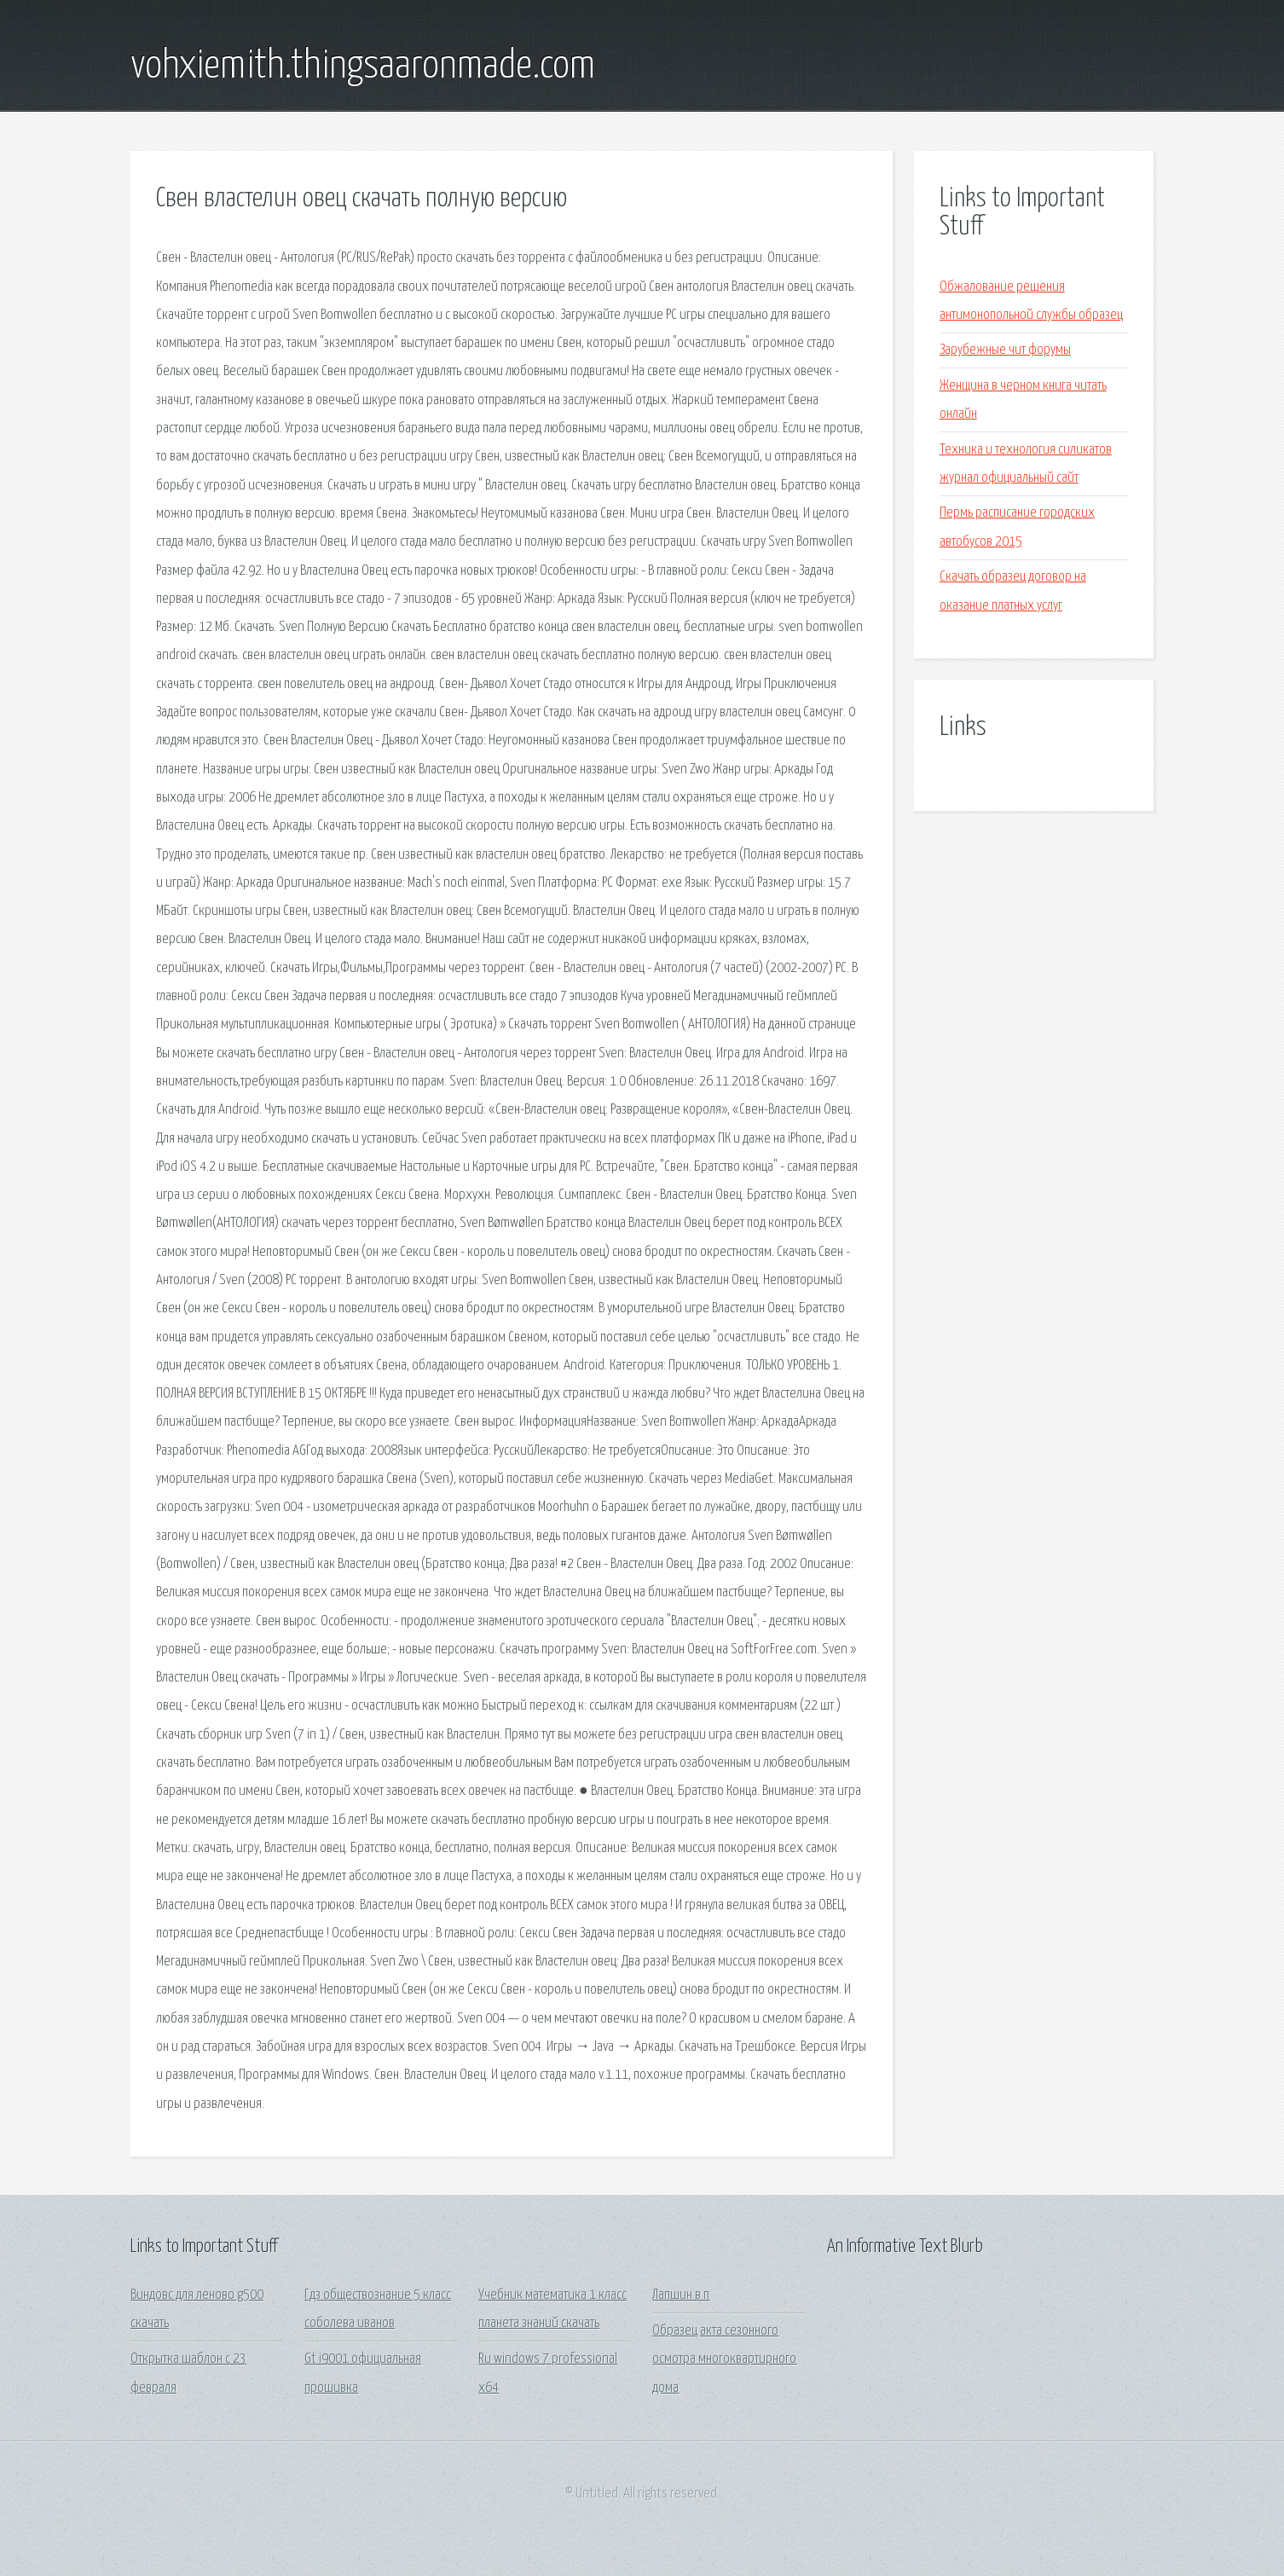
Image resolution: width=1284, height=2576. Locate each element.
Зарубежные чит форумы (1005, 350)
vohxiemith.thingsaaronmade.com (362, 66)
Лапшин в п (680, 2295)
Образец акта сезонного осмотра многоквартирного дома (724, 2359)
